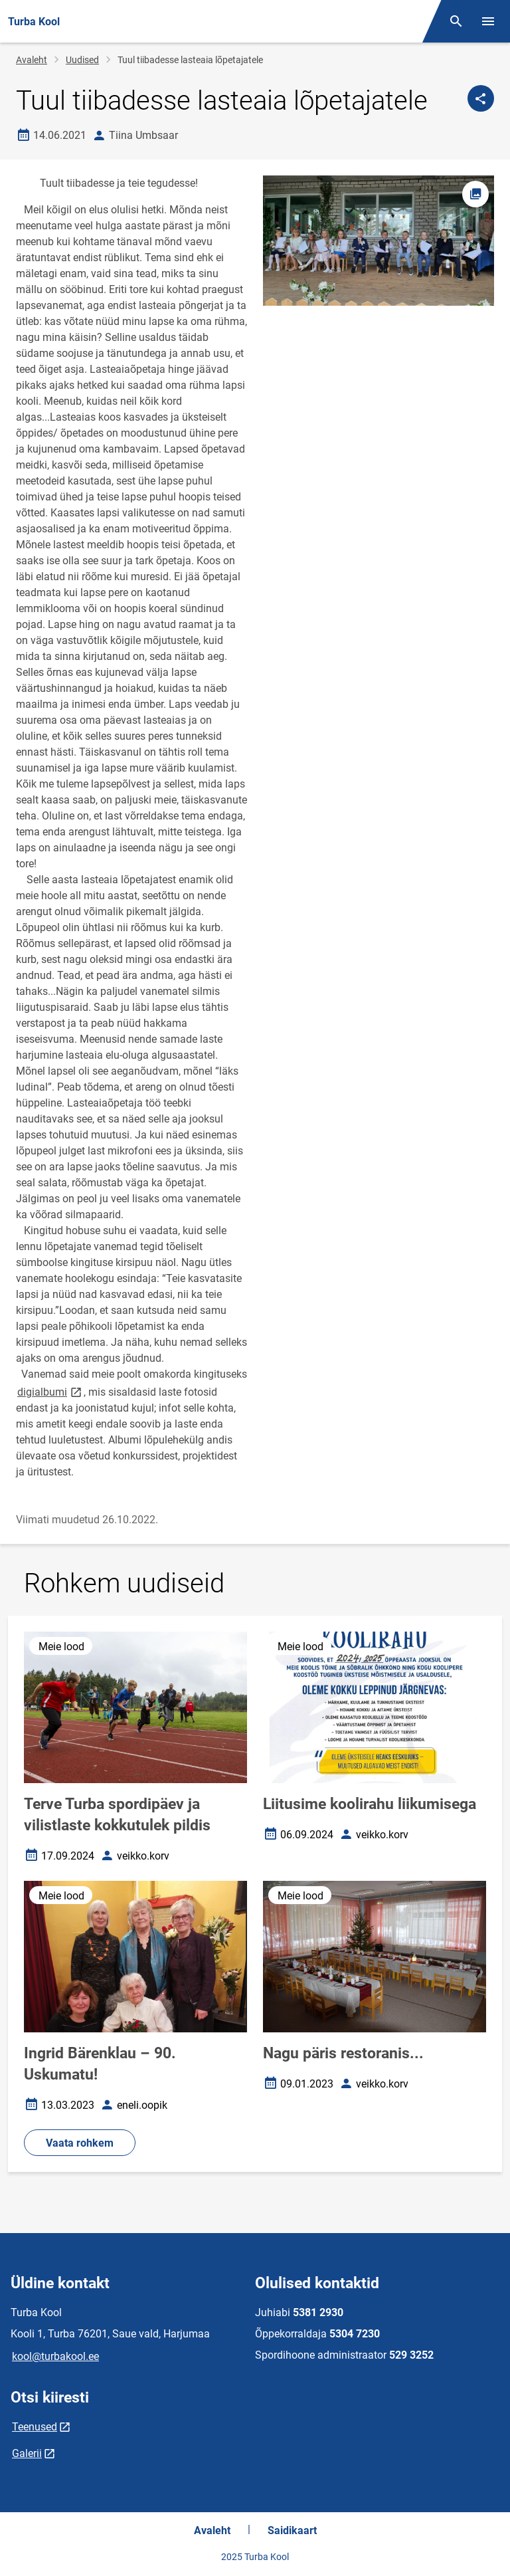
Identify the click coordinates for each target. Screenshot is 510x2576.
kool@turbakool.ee (55, 2356)
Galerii (27, 2453)
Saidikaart (292, 2530)
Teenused (34, 2426)
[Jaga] (481, 98)
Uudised (82, 59)
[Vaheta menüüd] (488, 21)
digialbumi (50, 1391)
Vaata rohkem (80, 2143)
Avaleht (31, 59)
